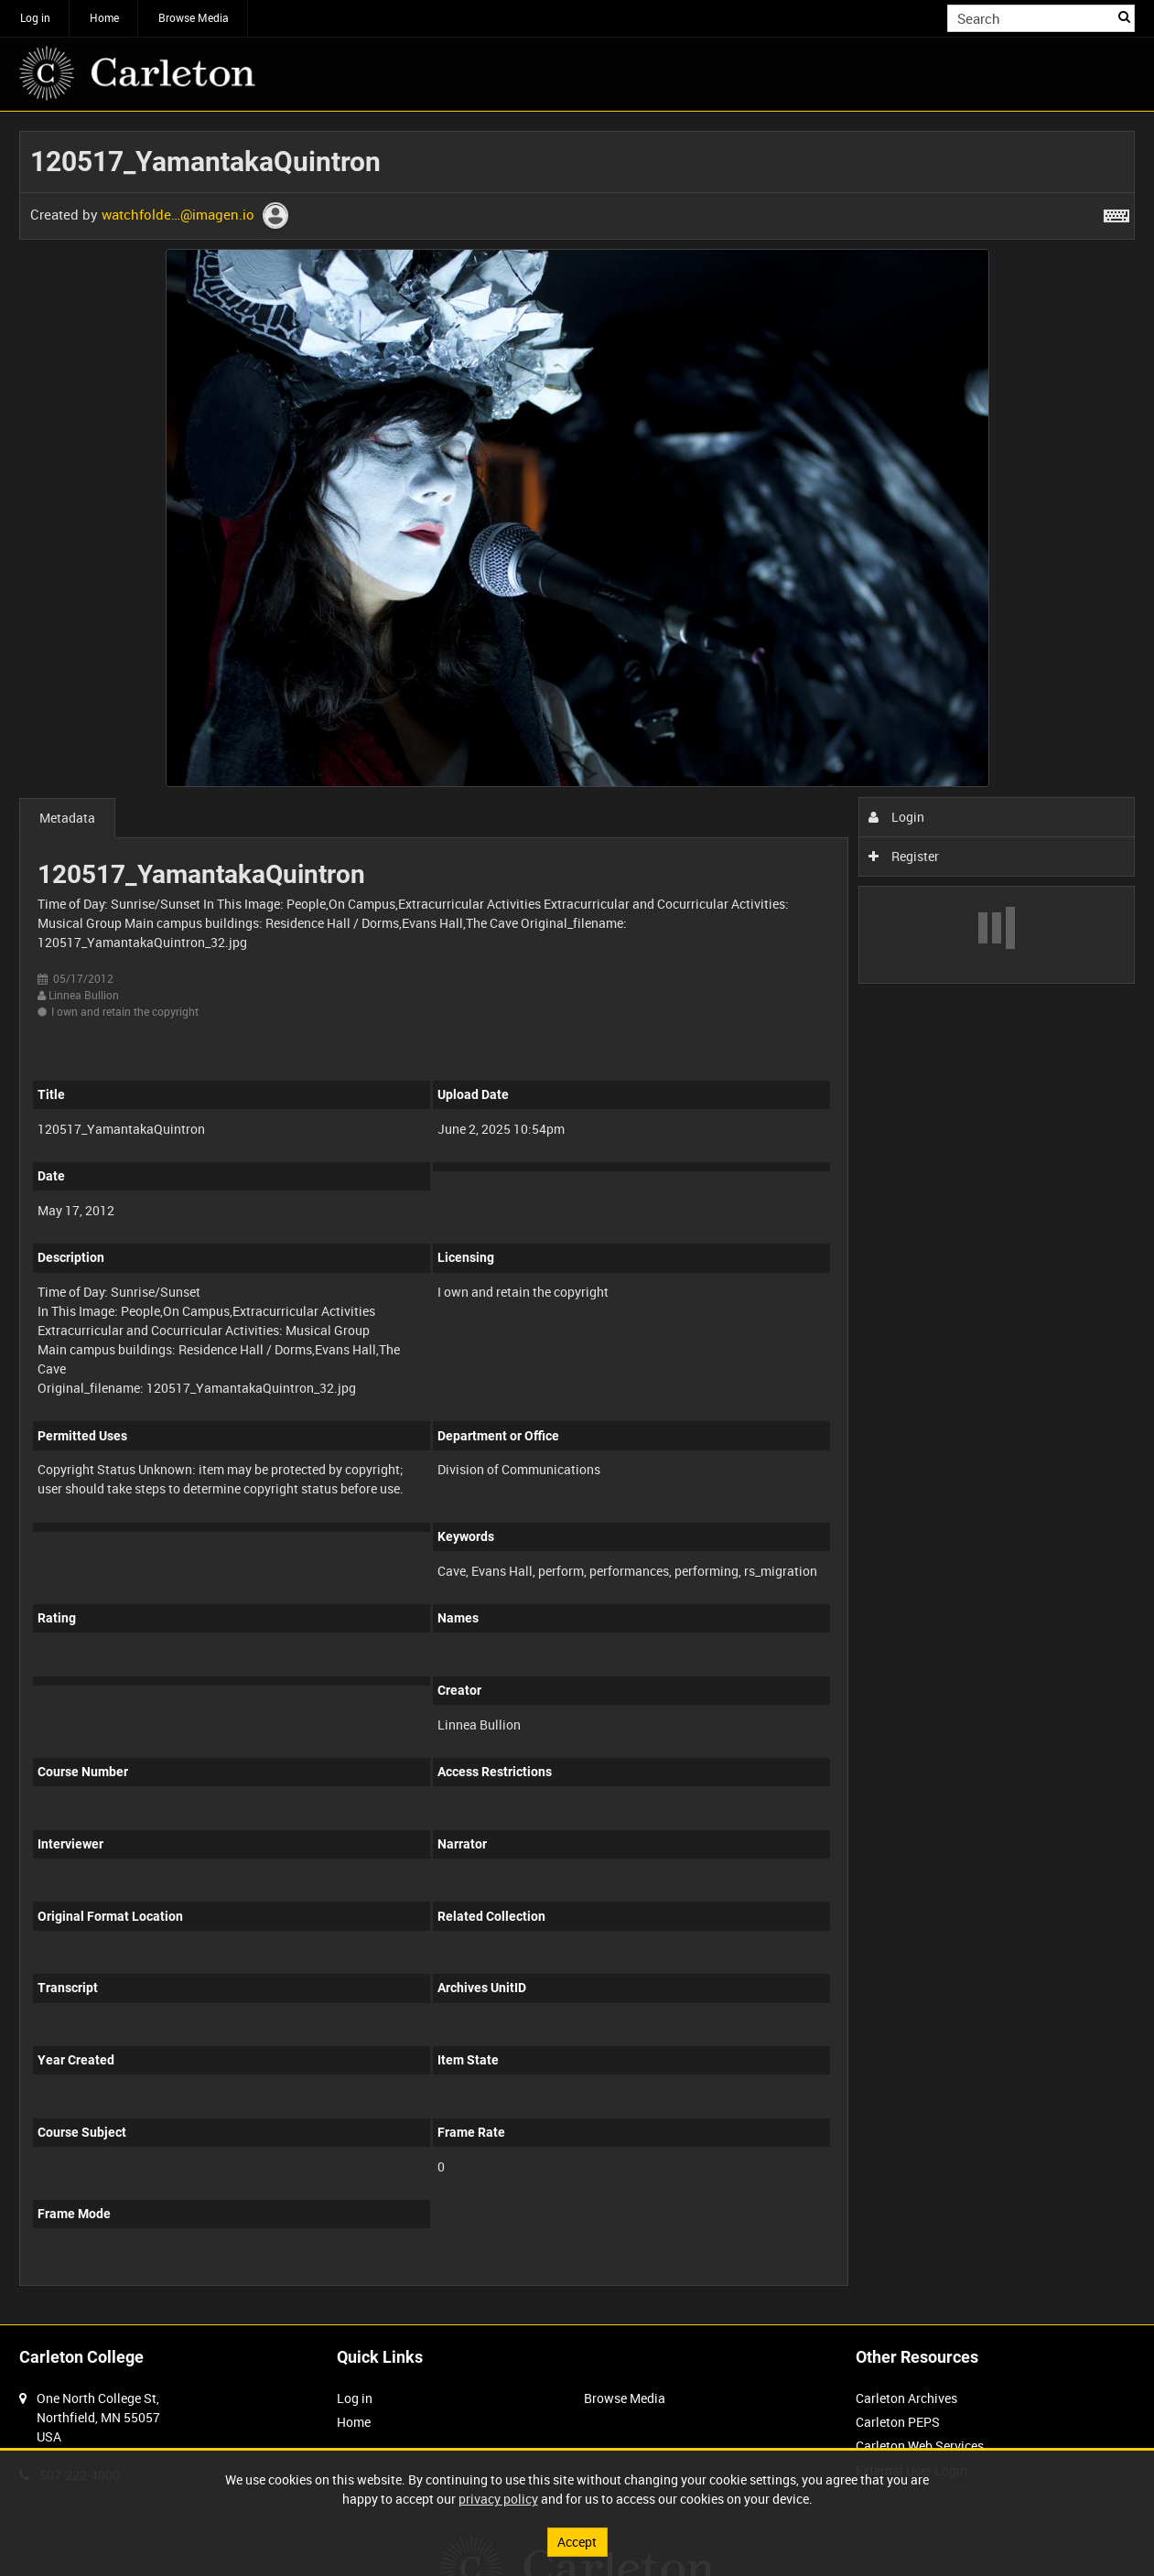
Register (903, 856)
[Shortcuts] (1116, 212)
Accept (577, 2541)
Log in (35, 17)
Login (896, 816)
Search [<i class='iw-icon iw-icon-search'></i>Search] (1124, 16)
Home (104, 17)
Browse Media (193, 17)
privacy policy (498, 2498)
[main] (577, 1218)
